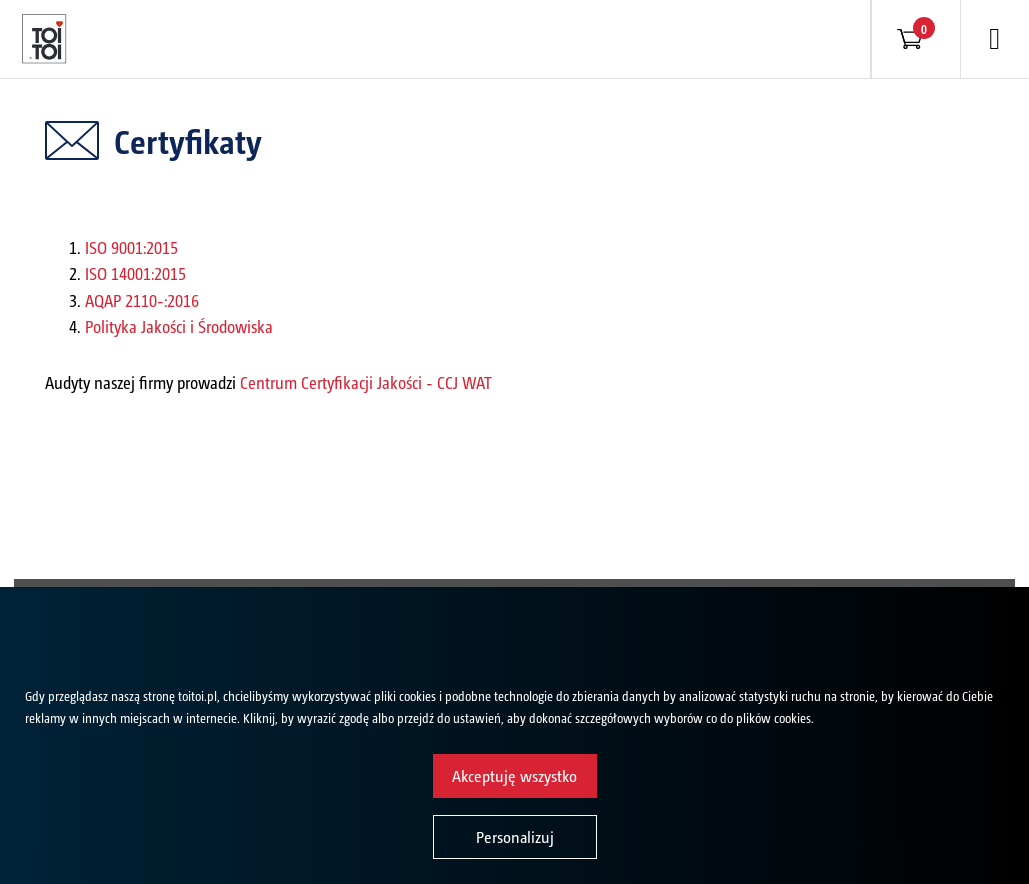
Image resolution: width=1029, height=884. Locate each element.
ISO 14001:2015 (135, 273)
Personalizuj (515, 836)
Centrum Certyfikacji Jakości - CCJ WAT (366, 382)
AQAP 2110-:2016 (142, 300)
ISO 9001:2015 (131, 247)
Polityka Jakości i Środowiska (179, 326)
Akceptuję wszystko (514, 775)
